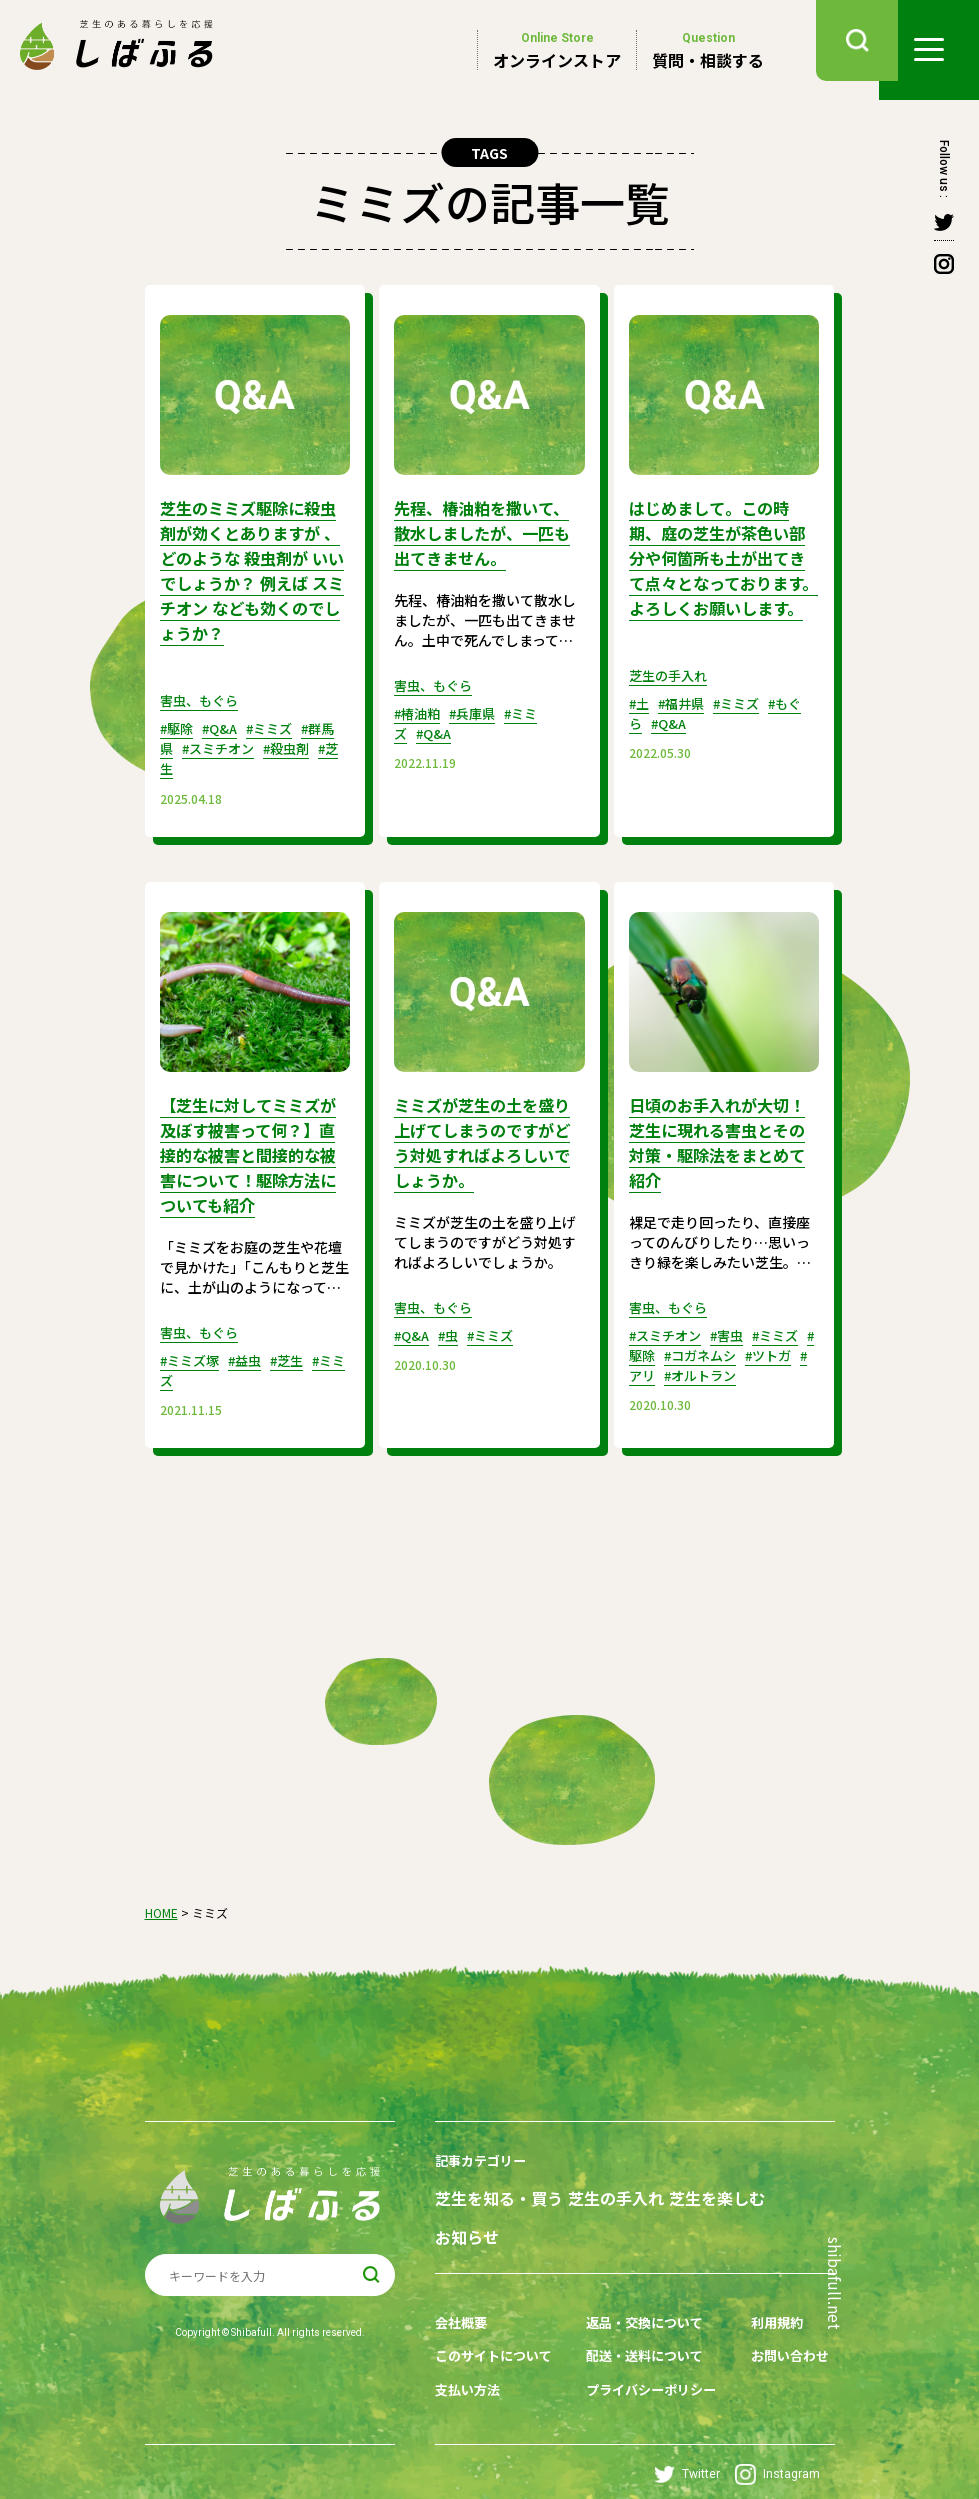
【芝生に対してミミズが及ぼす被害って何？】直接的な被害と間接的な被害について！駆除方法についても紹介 (254, 1145)
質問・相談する (708, 50)
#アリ (684, 1364)
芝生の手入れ (671, 694)
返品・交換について (644, 2303)
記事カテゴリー (484, 2148)
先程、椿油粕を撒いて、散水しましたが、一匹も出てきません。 (483, 531)
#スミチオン (236, 742)
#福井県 (686, 722)
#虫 (453, 1324)
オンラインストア (557, 50)
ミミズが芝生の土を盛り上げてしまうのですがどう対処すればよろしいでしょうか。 (484, 1133)
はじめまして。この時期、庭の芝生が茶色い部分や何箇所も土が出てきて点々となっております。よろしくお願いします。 (719, 567)
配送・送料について (644, 2334)
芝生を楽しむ (727, 2184)
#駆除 (178, 722)
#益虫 (252, 1348)
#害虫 (735, 1324)
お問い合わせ (783, 2334)
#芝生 (201, 762)
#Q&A (225, 722)
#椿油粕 (419, 710)
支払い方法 (470, 2365)
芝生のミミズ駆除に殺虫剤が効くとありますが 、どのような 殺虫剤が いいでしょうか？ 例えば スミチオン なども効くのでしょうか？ (254, 567)
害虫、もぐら (202, 694)
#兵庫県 (479, 710)
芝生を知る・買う (499, 2184)
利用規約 (769, 2303)
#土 (640, 722)
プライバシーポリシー (651, 2365)
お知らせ (467, 2220)
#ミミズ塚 (192, 1348)
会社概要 (463, 2303)
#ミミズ (279, 722)
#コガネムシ (737, 1344)
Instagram (777, 2448)
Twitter (687, 2448)
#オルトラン (751, 1364)
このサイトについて (498, 2334)
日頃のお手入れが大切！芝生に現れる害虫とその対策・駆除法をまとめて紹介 (719, 1133)
